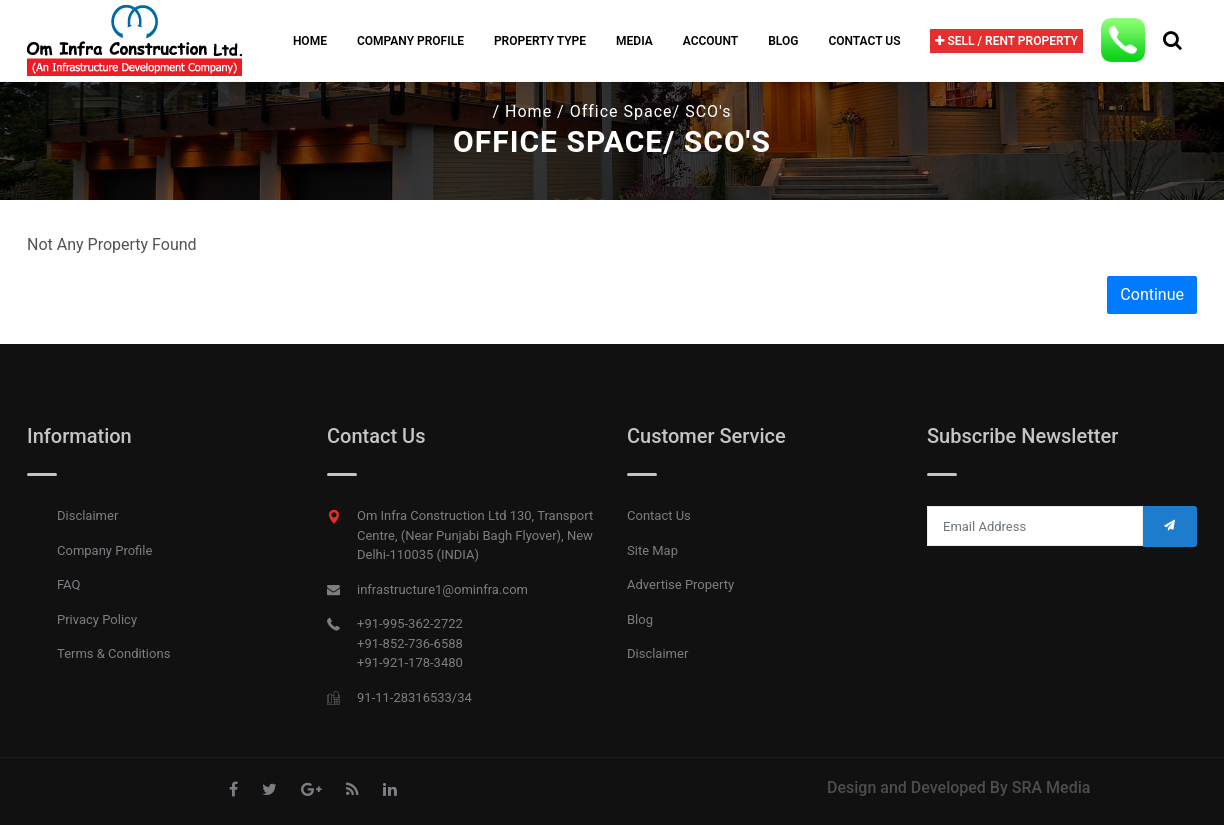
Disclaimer (87, 515)
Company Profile (104, 550)
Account (710, 41)
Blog (783, 41)
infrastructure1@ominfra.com (442, 589)
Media (634, 41)
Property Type (540, 41)
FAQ (68, 584)
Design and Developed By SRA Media (958, 787)
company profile (410, 41)
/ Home (523, 111)
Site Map (652, 550)
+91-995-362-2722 (410, 623)
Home (310, 41)
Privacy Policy (97, 619)
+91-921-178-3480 (410, 662)
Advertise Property (680, 584)
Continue (1152, 294)
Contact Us (864, 41)
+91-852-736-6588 (410, 643)
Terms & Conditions (113, 653)
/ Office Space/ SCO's (644, 111)
